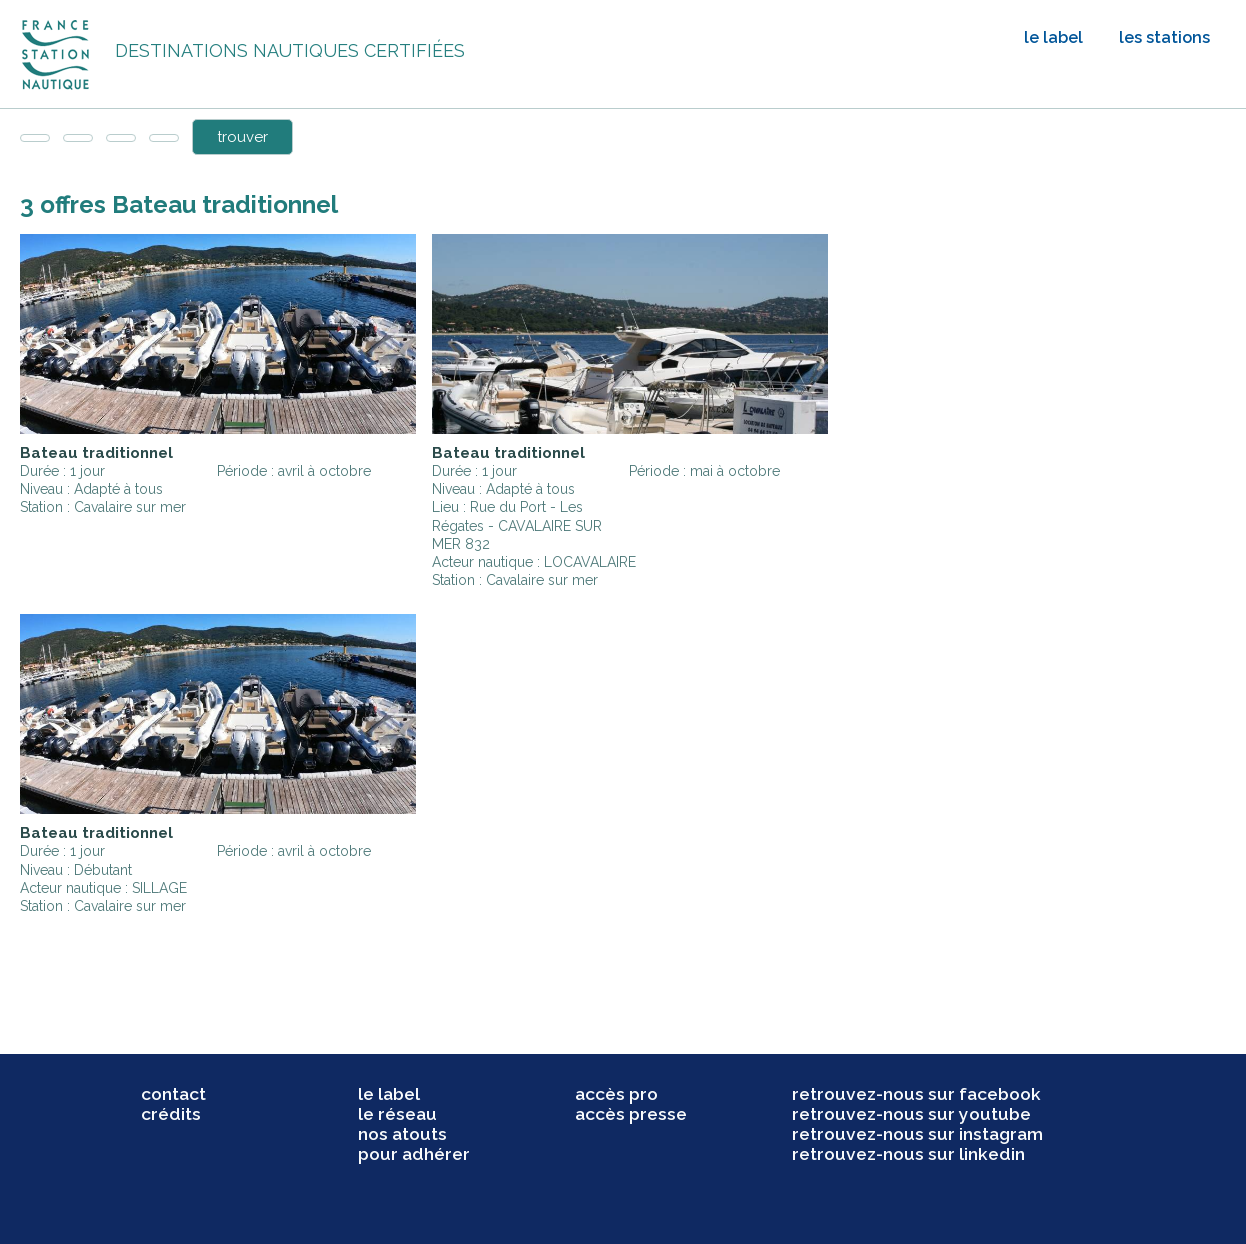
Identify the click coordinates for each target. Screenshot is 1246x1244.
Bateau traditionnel (96, 453)
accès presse (631, 1114)
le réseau (397, 1114)
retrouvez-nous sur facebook (916, 1094)
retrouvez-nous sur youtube (911, 1114)
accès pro (616, 1094)
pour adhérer (414, 1154)
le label (1053, 37)
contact (173, 1094)
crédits (171, 1114)
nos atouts (402, 1134)
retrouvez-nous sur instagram (917, 1134)
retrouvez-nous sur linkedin (908, 1154)
